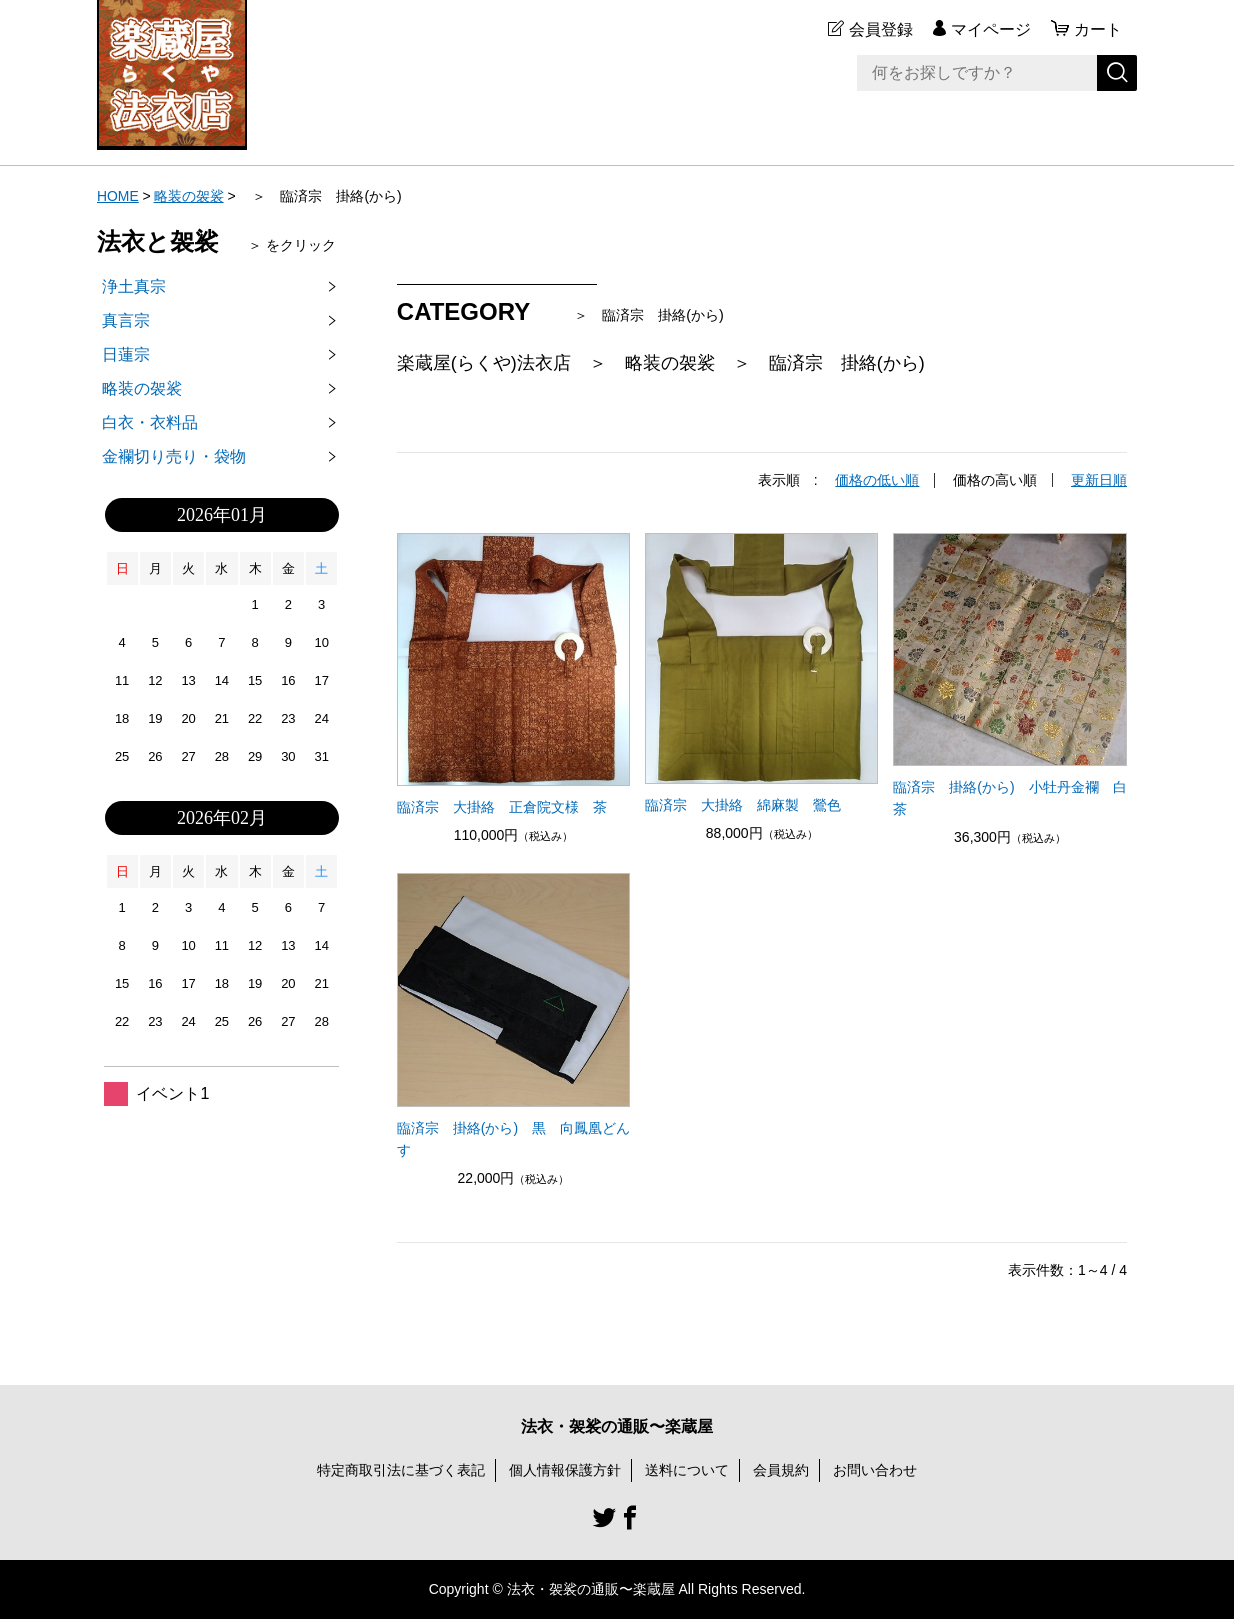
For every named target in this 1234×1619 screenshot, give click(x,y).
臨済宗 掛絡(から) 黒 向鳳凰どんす (513, 1138)
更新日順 (1099, 480)
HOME (118, 196)
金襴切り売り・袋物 (174, 456)
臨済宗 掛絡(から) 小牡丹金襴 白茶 (1009, 797)
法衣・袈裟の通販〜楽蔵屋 (617, 1425)
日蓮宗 (126, 354)
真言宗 (126, 320)
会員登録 (881, 29)
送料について (687, 1469)
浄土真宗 (134, 286)
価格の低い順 (877, 480)
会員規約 (781, 1469)
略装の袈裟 (189, 196)
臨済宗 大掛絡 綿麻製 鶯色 (743, 804)
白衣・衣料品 (150, 422)
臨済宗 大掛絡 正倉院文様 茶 (502, 806)
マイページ (991, 29)
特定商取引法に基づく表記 (401, 1469)
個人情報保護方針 (565, 1469)
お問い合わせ (875, 1469)
